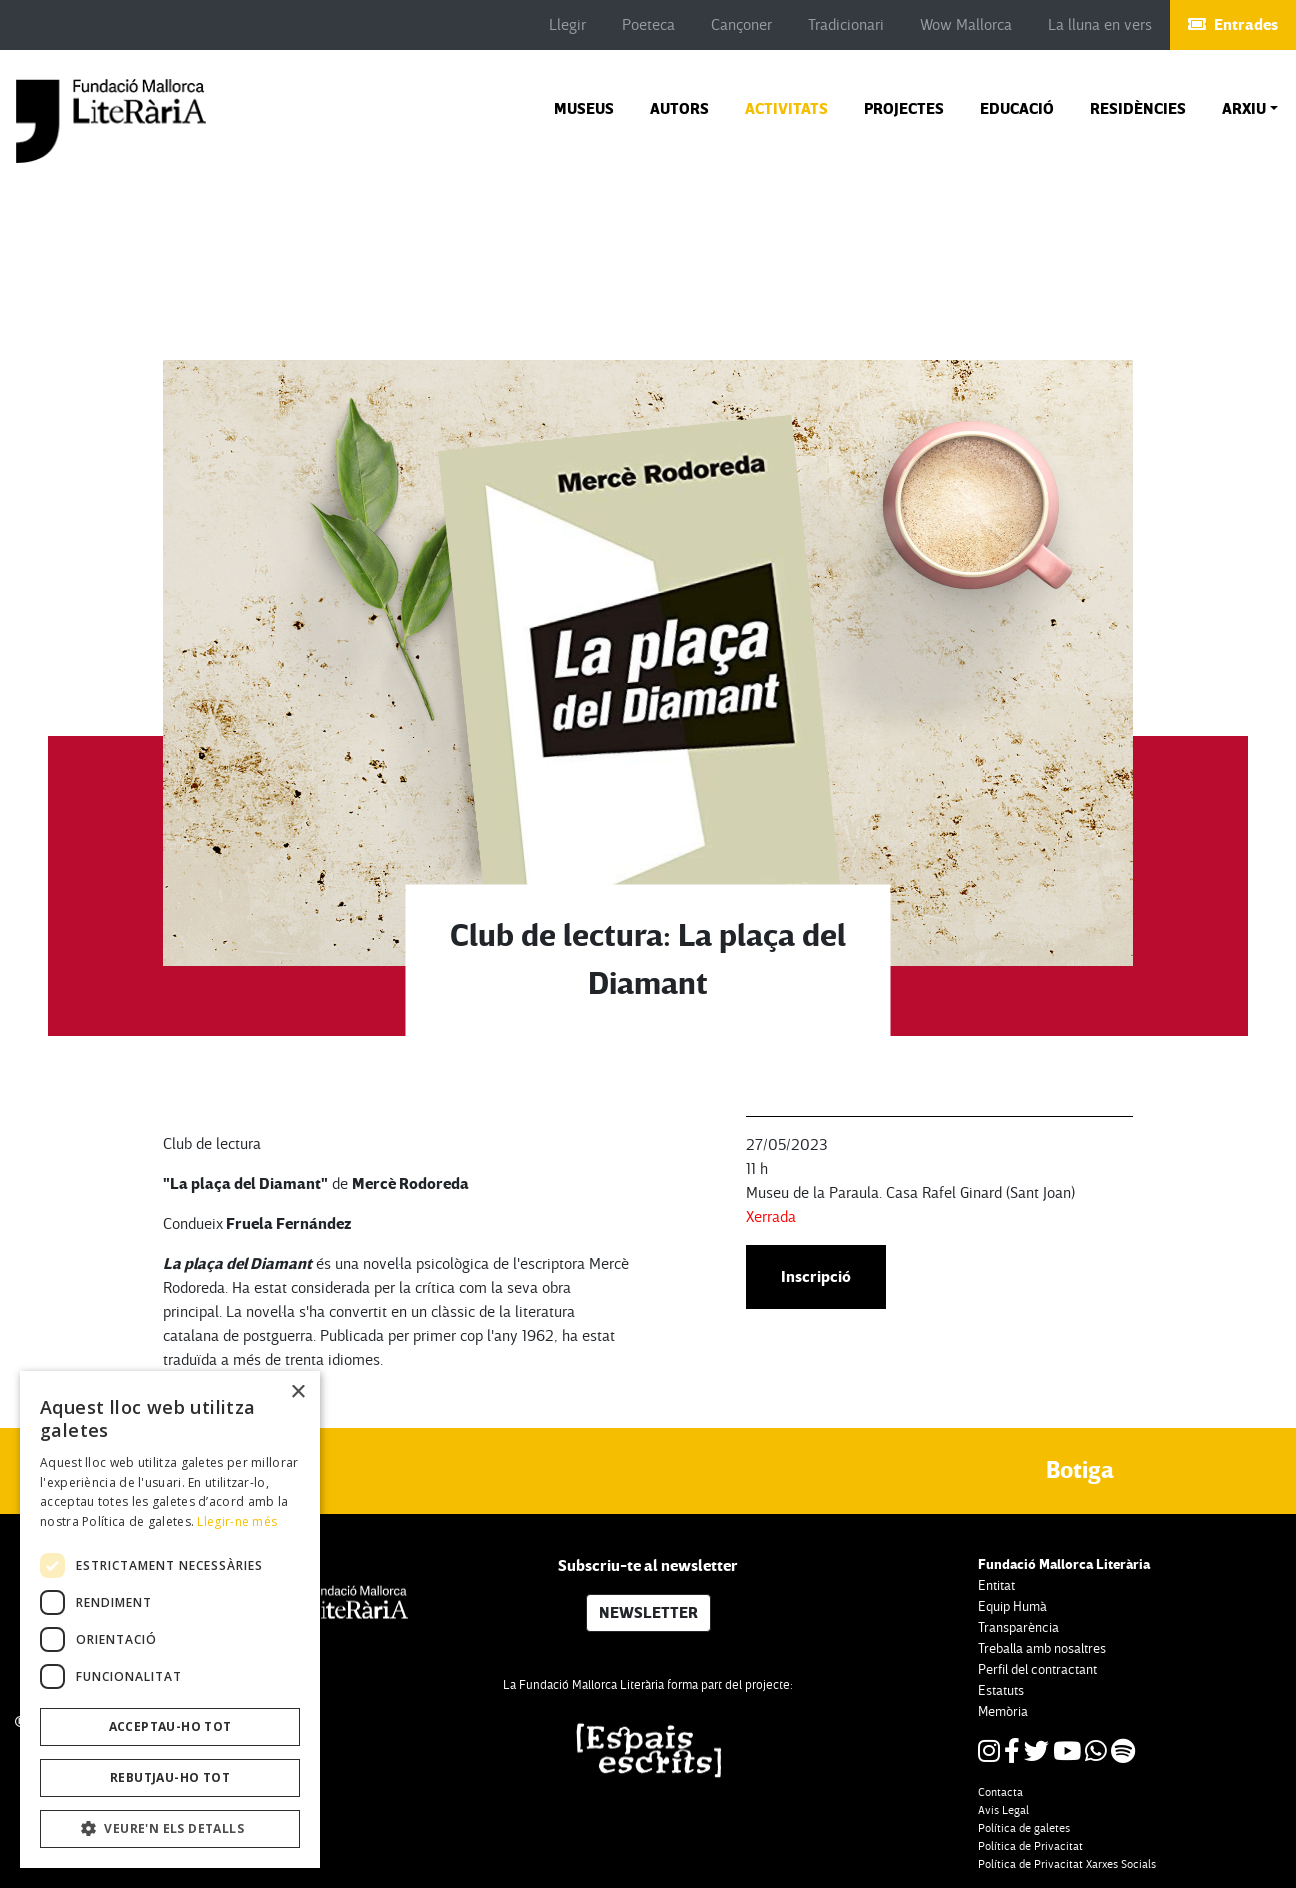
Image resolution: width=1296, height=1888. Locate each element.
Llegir (567, 25)
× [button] (297, 1392)
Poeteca (648, 25)
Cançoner (741, 25)
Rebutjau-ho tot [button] (170, 1777)
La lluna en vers (1100, 25)
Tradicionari (846, 25)
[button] (1250, 109)
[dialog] (170, 1619)
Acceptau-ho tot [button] (170, 1726)
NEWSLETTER (648, 1613)
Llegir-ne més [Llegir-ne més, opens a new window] (237, 1521)
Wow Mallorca (966, 25)
